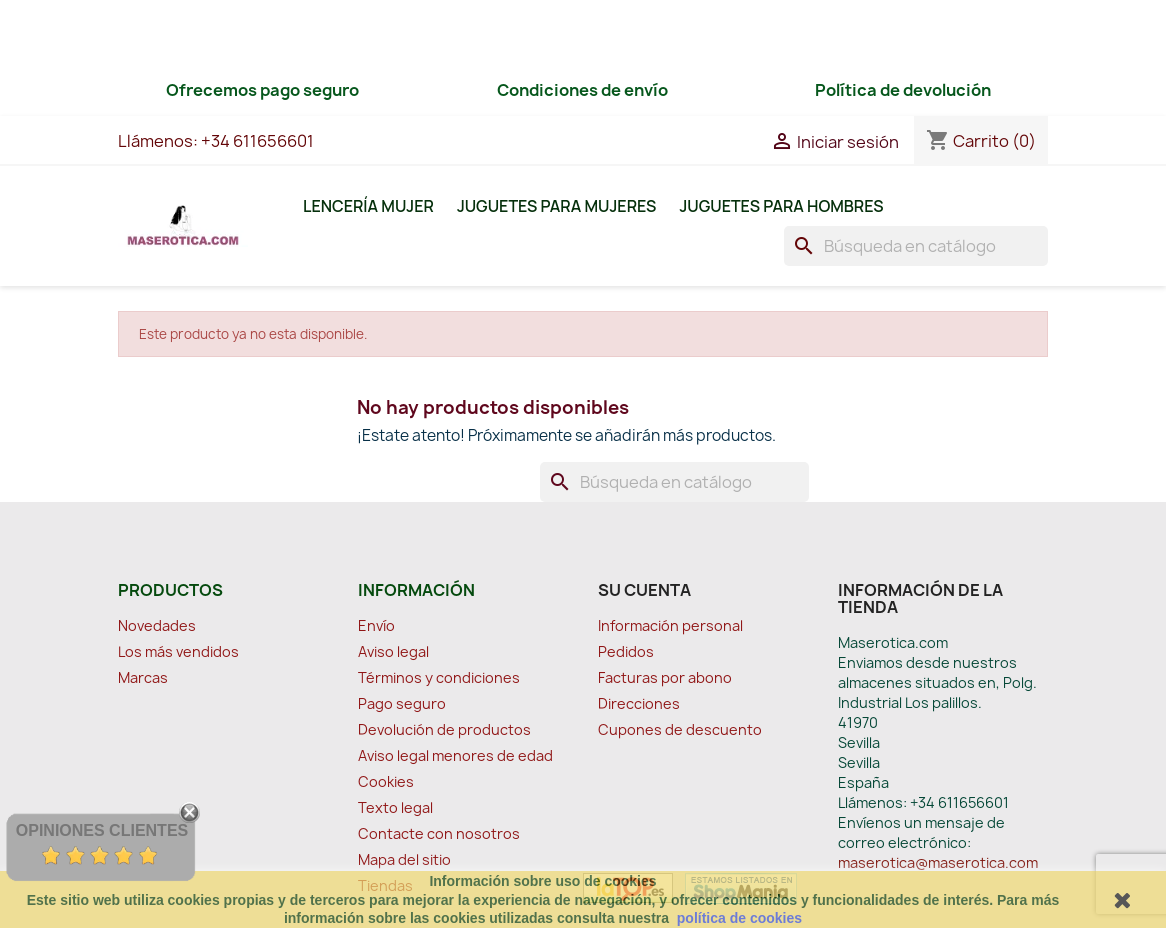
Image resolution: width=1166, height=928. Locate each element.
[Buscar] (916, 246)
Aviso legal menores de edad (455, 755)
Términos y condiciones (439, 677)
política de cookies (739, 918)
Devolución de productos (444, 729)
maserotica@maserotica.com (938, 862)
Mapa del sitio (404, 859)
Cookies (386, 781)
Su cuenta (644, 590)
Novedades (157, 625)
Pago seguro (402, 703)
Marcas (143, 677)
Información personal (670, 625)
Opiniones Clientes (102, 830)
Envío (376, 625)
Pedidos (626, 651)
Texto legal (395, 807)
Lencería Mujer (368, 206)
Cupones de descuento (680, 729)
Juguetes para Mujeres (557, 206)
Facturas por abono (665, 677)
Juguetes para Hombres (781, 206)
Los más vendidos (178, 651)
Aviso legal (393, 651)
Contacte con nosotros (439, 833)
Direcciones (639, 703)
